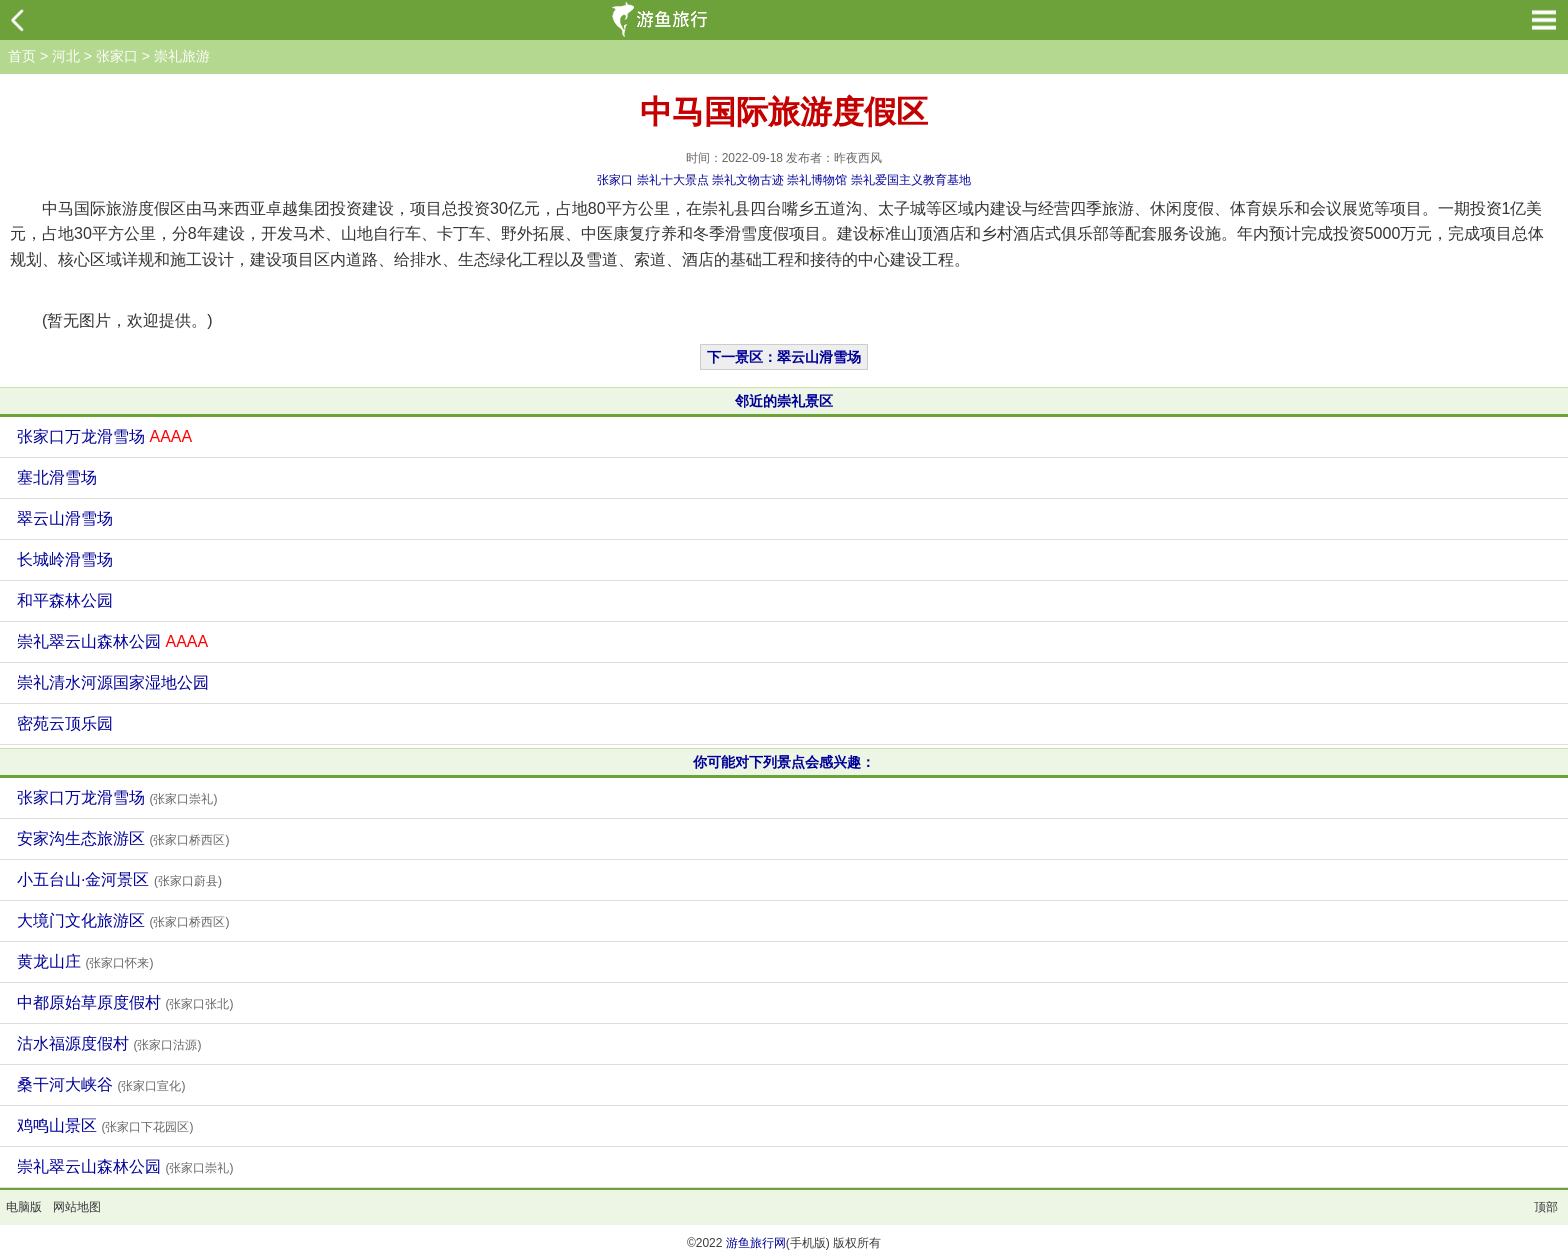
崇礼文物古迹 (748, 180)
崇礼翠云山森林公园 (112, 641)
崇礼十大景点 (673, 180)
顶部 (1546, 1207)
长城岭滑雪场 (65, 559)
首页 (22, 56)
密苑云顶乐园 (65, 723)
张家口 (117, 56)
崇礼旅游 (182, 56)
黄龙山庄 (85, 961)
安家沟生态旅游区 (123, 838)
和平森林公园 (65, 600)
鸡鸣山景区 (105, 1125)
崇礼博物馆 (817, 180)
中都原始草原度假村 (125, 1002)
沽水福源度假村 (109, 1043)
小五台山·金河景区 (119, 879)
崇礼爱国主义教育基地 (911, 180)
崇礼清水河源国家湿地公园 (113, 682)
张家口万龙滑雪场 (104, 436)
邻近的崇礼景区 (784, 401)
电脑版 (24, 1207)
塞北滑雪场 (57, 477)
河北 (66, 56)
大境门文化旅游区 (123, 920)
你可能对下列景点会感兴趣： (784, 762)
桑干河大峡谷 (101, 1084)
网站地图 (77, 1207)
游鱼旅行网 (756, 1243)
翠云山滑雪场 (65, 518)
